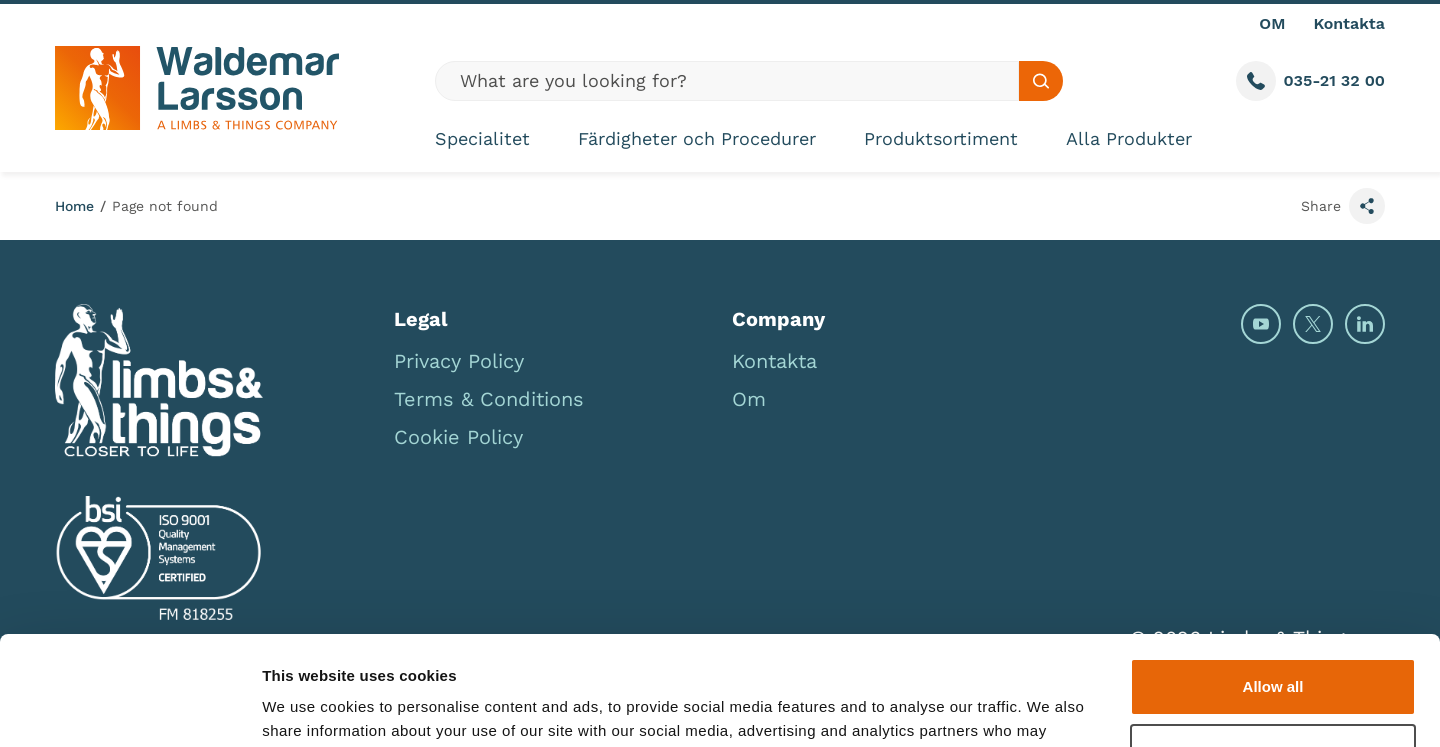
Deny (1273, 649)
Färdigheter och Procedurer (697, 138)
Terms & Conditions (489, 399)
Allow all (1273, 584)
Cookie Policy (458, 437)
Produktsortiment (941, 138)
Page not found (165, 206)
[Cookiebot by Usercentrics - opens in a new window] (129, 708)
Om (749, 399)
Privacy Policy (459, 361)
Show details (308, 707)
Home (74, 206)
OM (1272, 23)
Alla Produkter (1129, 138)
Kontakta (1349, 23)
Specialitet (482, 138)
